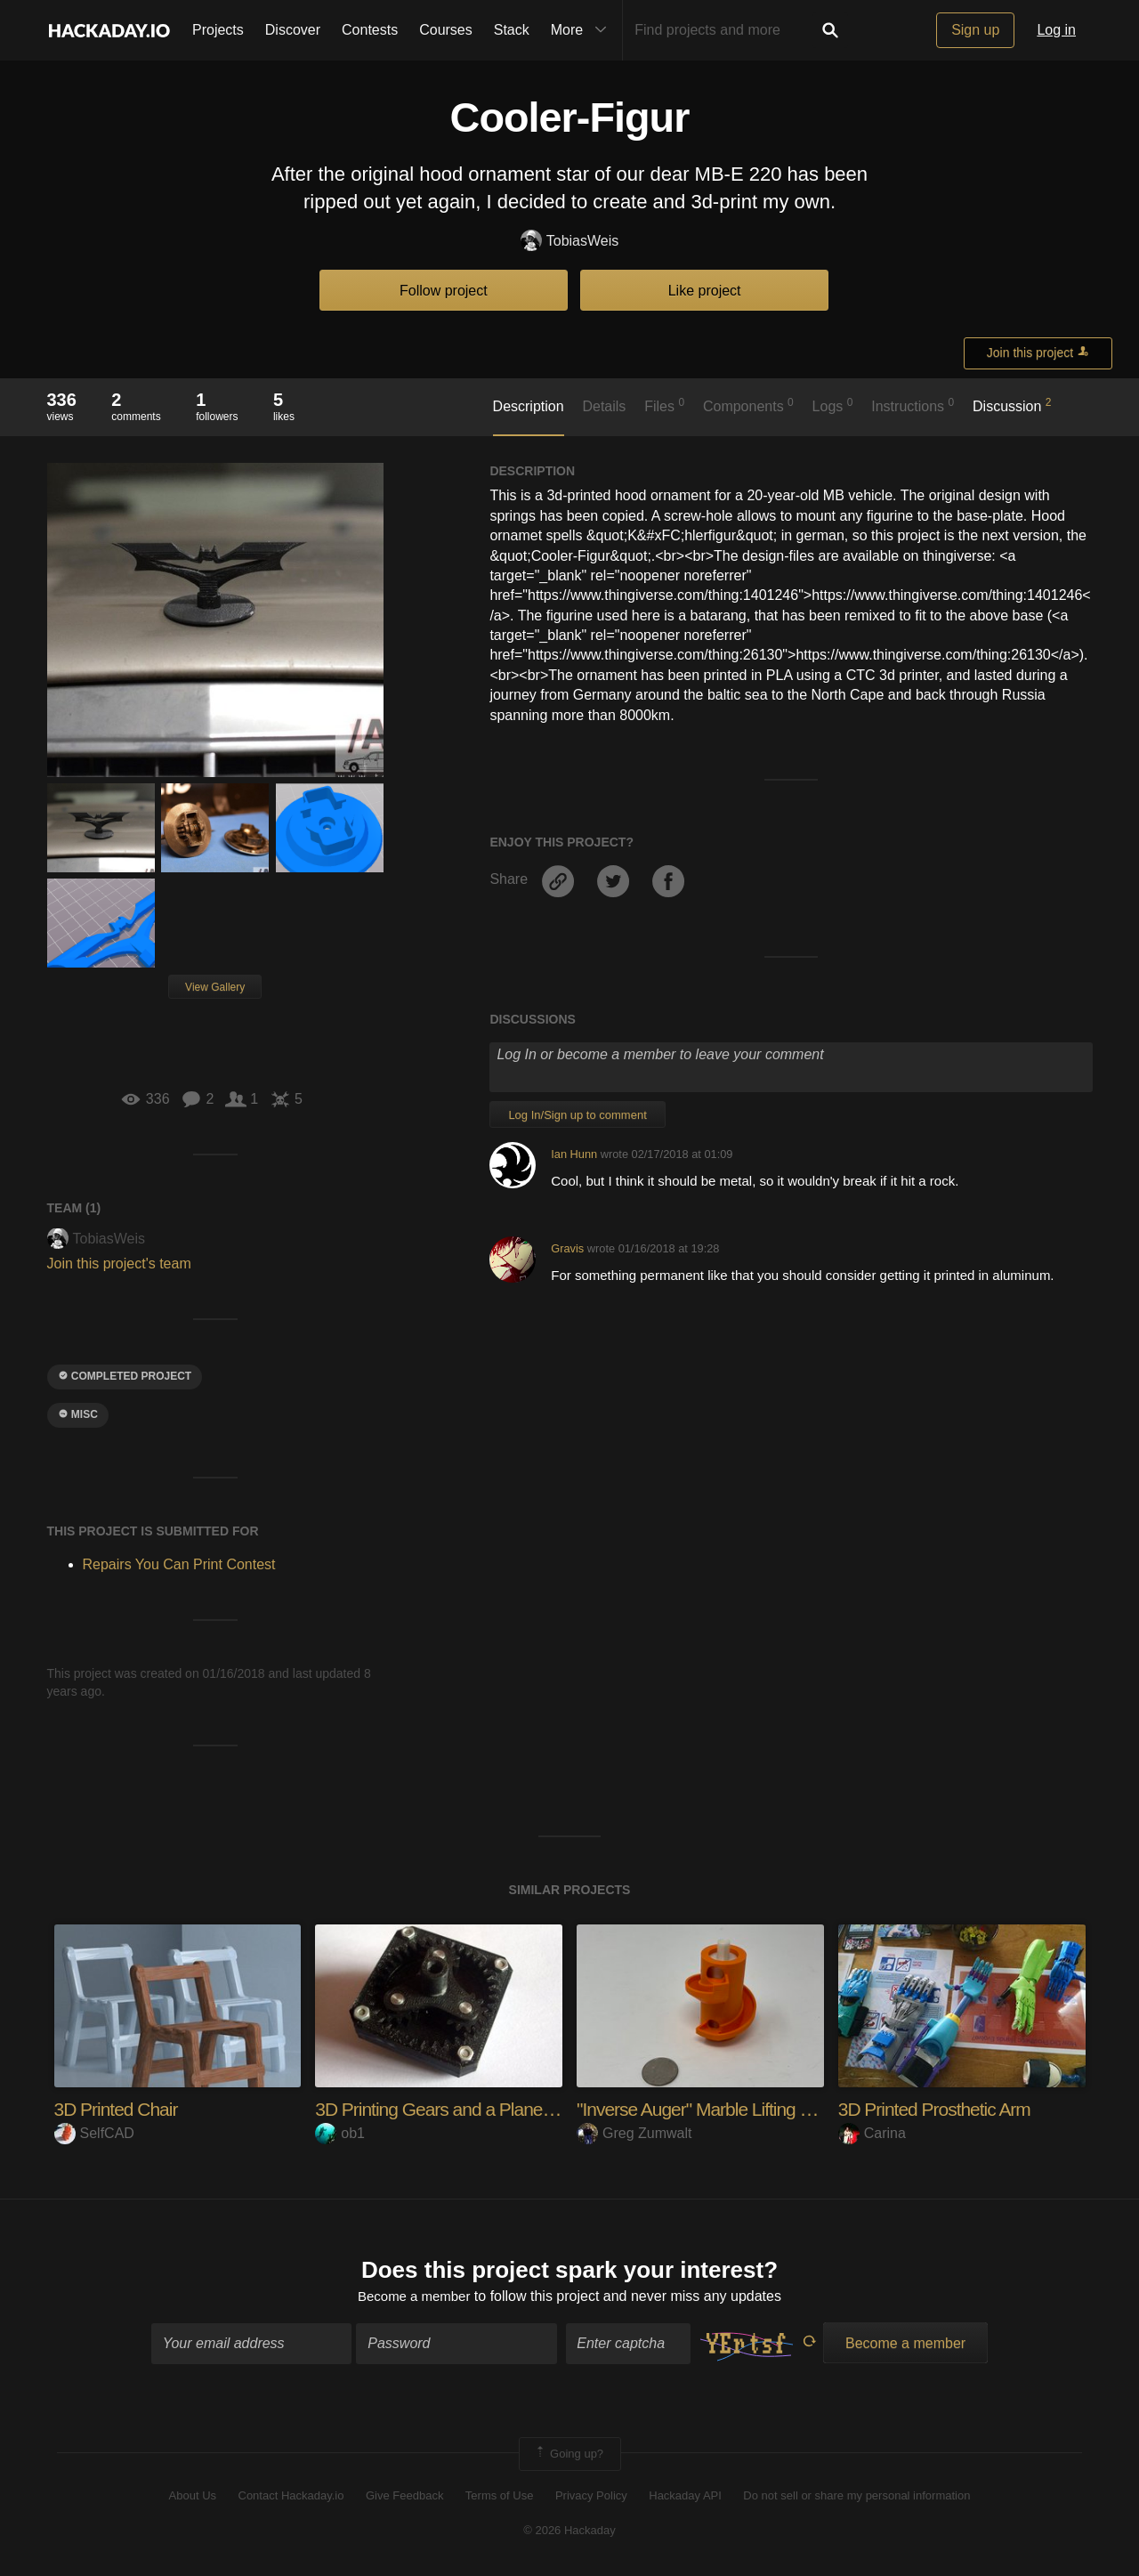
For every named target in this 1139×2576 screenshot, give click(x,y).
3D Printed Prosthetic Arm (939, 2109)
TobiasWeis (570, 241)
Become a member (414, 2297)
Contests (370, 29)
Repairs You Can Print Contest (179, 1564)
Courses (446, 29)
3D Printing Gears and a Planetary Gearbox (486, 2109)
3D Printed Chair (119, 2109)
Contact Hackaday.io (291, 2498)
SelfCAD (94, 2133)
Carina (872, 2133)
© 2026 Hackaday (569, 2532)
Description (528, 406)
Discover (292, 29)
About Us (192, 2498)
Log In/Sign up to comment (577, 1115)
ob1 (340, 2133)
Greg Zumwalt (634, 2133)
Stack (511, 29)
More (583, 30)
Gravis (567, 1248)
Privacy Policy (591, 2498)
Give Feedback (404, 2498)
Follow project (444, 290)
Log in (1056, 29)
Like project (704, 290)
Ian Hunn (574, 1154)
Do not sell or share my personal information (856, 2498)
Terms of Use (499, 2498)
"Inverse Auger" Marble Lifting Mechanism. (743, 2109)
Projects (218, 29)
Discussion (1012, 405)
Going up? (568, 2456)
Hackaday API (685, 2498)
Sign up (975, 29)
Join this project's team (119, 1263)
